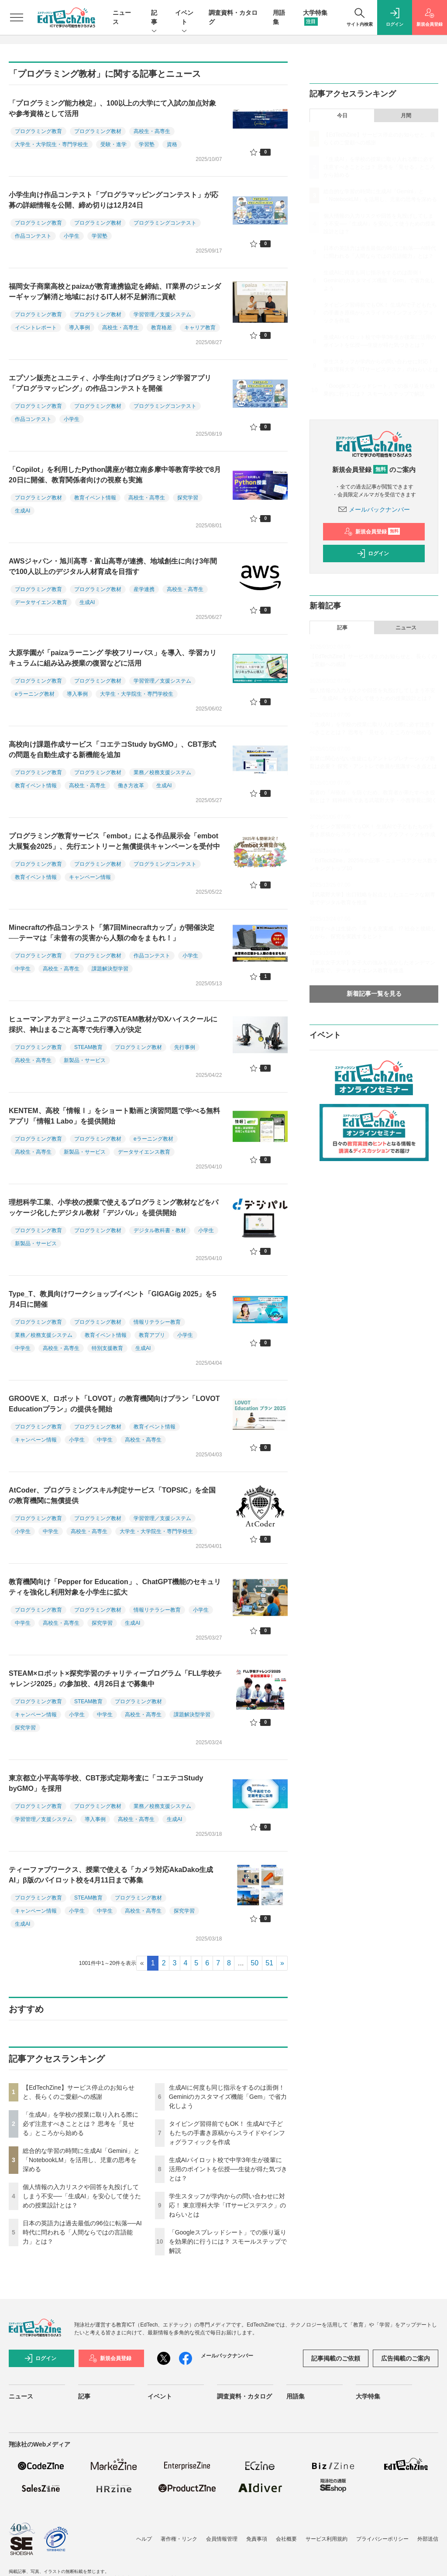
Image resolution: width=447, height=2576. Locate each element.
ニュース (405, 628)
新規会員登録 (372, 531)
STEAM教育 (88, 1047)
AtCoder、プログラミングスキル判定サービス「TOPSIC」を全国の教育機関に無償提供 (112, 1495)
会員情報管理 (221, 2539)
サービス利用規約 (326, 2539)
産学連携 (144, 589)
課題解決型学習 (110, 969)
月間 (406, 116)
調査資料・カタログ (244, 2396)
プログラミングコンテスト (165, 223)
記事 (154, 18)
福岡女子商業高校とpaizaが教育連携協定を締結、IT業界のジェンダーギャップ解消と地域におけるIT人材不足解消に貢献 (115, 292)
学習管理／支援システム (162, 314)
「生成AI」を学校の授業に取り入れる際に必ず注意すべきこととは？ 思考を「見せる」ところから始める (80, 2123)
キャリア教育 (200, 328)
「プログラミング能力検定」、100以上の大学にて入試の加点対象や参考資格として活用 (112, 108)
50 (254, 1963)
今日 (342, 116)
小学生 (71, 236)
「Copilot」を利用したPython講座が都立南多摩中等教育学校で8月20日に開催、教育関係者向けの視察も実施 (115, 475)
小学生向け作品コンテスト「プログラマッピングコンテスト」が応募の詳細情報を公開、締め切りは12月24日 (113, 200)
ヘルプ (144, 2539)
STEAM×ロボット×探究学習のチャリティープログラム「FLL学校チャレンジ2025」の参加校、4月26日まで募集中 (115, 1679)
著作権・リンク (179, 2539)
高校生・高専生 (152, 131)
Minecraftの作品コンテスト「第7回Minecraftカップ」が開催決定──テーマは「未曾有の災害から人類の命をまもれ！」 (111, 933)
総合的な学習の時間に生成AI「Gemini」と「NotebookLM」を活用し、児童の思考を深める (81, 2160)
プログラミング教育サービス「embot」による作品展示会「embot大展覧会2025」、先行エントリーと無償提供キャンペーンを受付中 (114, 841)
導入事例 (79, 328)
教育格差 (161, 328)
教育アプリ (152, 1335)
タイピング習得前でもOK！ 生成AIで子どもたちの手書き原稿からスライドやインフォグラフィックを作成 (227, 2133)
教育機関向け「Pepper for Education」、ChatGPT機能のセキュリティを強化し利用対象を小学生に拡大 (115, 1587)
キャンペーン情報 (90, 877)
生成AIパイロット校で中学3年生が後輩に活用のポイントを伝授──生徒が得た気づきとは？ (228, 2169)
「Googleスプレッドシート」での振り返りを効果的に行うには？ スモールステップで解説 (228, 2241)
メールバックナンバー (374, 509)
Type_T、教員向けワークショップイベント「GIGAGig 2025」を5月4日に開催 (112, 1299)
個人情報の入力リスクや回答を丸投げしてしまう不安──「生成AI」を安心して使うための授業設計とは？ (82, 2196)
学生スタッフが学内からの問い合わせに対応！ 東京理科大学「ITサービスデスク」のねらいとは (227, 2205)
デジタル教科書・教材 (160, 1230)
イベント (184, 18)
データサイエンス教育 (41, 602)
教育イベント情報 (95, 498)
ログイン (373, 553)
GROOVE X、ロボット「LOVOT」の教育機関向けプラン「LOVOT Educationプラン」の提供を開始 (114, 1404)
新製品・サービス (85, 1060)
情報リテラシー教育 (157, 1322)
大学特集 (368, 2396)
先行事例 (184, 1047)
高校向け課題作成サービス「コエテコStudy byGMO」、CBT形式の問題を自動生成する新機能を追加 (112, 749)
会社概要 (286, 2539)
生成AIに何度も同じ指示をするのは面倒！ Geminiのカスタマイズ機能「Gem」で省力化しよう (228, 2096)
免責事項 (256, 2539)
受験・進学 (113, 144)
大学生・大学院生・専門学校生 (51, 144)
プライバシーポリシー (382, 2539)
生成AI (22, 511)
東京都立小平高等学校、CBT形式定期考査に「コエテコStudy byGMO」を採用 (106, 1783)
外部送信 (427, 2539)
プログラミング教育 (38, 131)
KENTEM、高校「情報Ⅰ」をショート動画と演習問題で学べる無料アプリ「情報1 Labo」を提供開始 (114, 1116)
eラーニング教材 (35, 694)
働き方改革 (131, 785)
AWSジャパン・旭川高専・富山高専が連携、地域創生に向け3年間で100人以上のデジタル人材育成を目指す (113, 566)
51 (269, 1963)
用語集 (295, 2396)
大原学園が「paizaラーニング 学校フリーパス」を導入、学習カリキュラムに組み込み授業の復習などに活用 (113, 658)
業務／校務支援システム (162, 772)
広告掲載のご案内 (405, 2358)
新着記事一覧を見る (374, 993)
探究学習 (187, 498)
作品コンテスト (33, 236)
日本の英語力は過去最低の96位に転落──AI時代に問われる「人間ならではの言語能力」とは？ (82, 2232)
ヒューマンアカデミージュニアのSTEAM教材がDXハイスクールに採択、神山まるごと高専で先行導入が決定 (113, 1024)
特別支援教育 (107, 1348)
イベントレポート (36, 328)
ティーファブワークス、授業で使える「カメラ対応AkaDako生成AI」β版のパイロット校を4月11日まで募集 (111, 1875)
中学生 (23, 969)
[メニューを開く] (16, 17)
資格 (172, 144)
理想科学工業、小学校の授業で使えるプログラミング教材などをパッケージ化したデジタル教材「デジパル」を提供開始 (113, 1207)
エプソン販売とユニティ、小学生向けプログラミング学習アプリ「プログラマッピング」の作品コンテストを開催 (110, 383)
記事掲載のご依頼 (335, 2358)
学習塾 (147, 144)
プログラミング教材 (97, 131)
